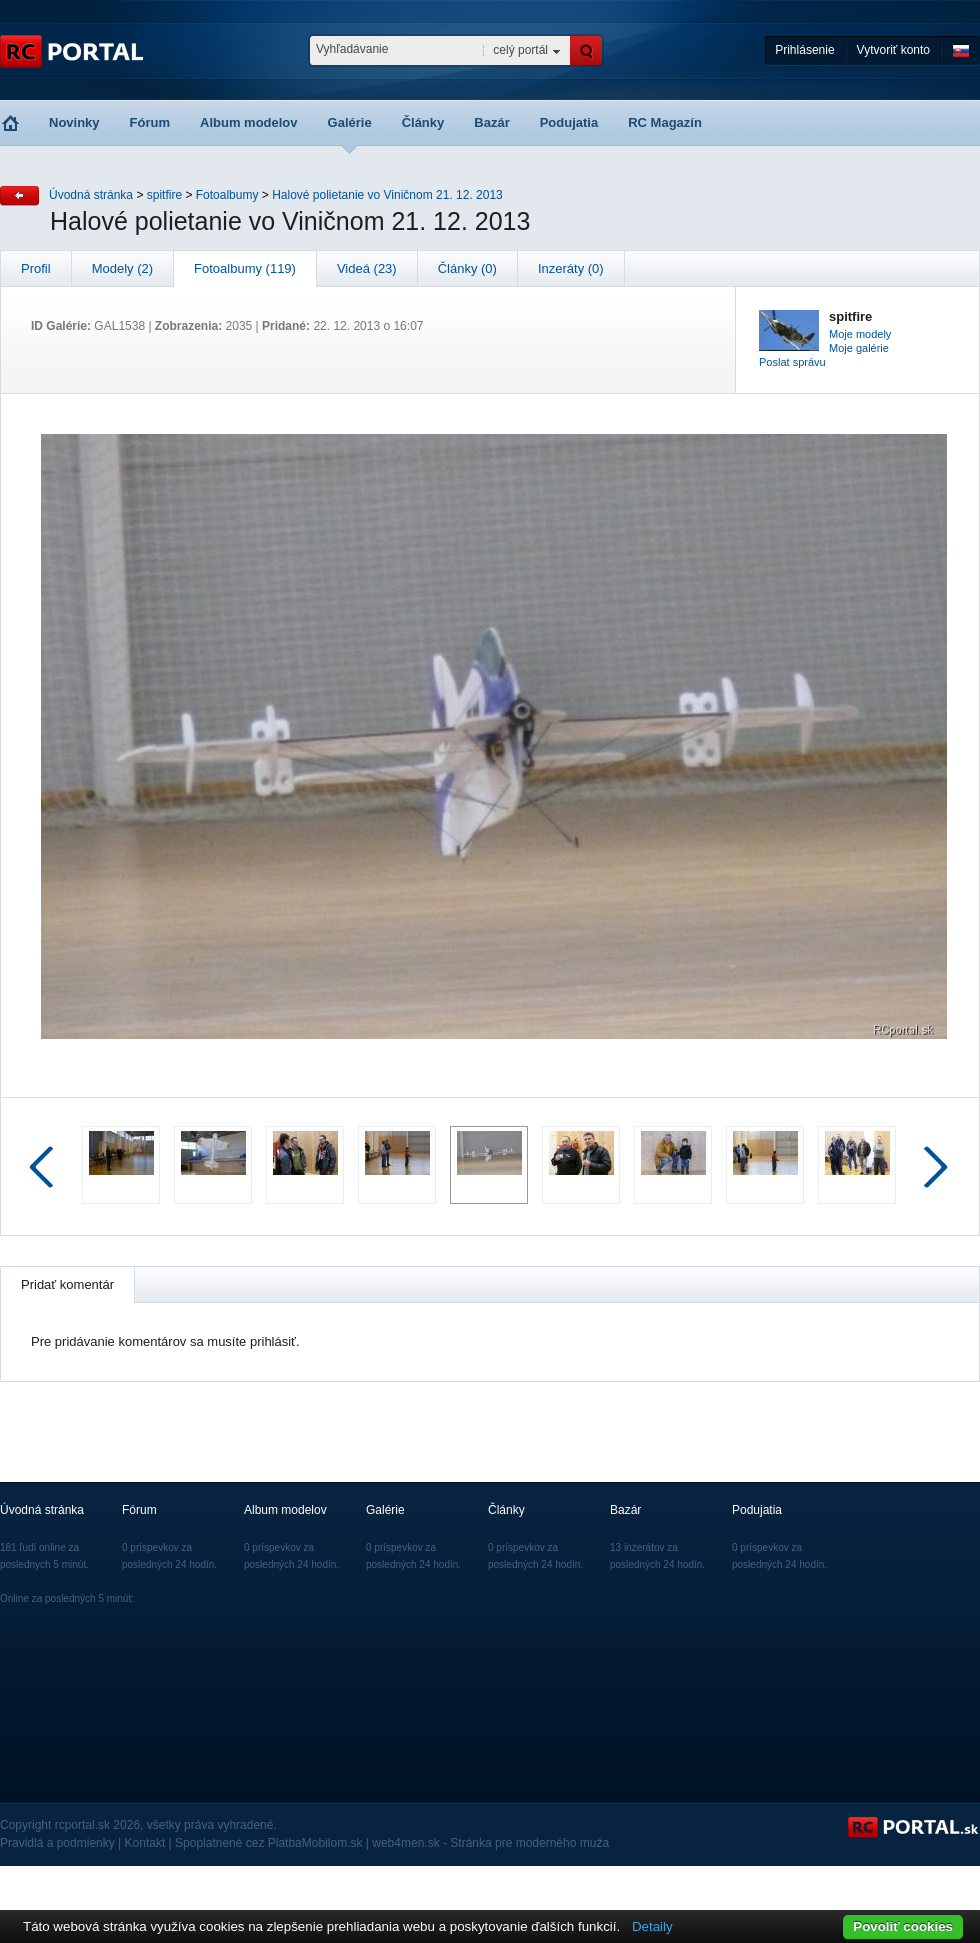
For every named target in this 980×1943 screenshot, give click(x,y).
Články (423, 122)
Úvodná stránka (91, 195)
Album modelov (249, 122)
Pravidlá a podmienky (57, 1843)
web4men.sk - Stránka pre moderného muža (490, 1843)
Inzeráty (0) (571, 268)
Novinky (74, 122)
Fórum (150, 122)
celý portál (520, 50)
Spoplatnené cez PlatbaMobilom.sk (268, 1843)
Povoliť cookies (903, 1926)
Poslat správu (792, 362)
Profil (36, 268)
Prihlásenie (804, 50)
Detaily (652, 1926)
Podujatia (569, 122)
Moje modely (860, 334)
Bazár (491, 122)
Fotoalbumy (227, 195)
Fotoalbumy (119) (245, 268)
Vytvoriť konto (893, 50)
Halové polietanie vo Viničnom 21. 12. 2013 (387, 195)
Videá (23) (367, 268)
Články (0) (467, 268)
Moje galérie (859, 348)
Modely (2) (122, 268)
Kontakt (145, 1843)
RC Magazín (665, 122)
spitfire (164, 195)
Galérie (350, 122)
